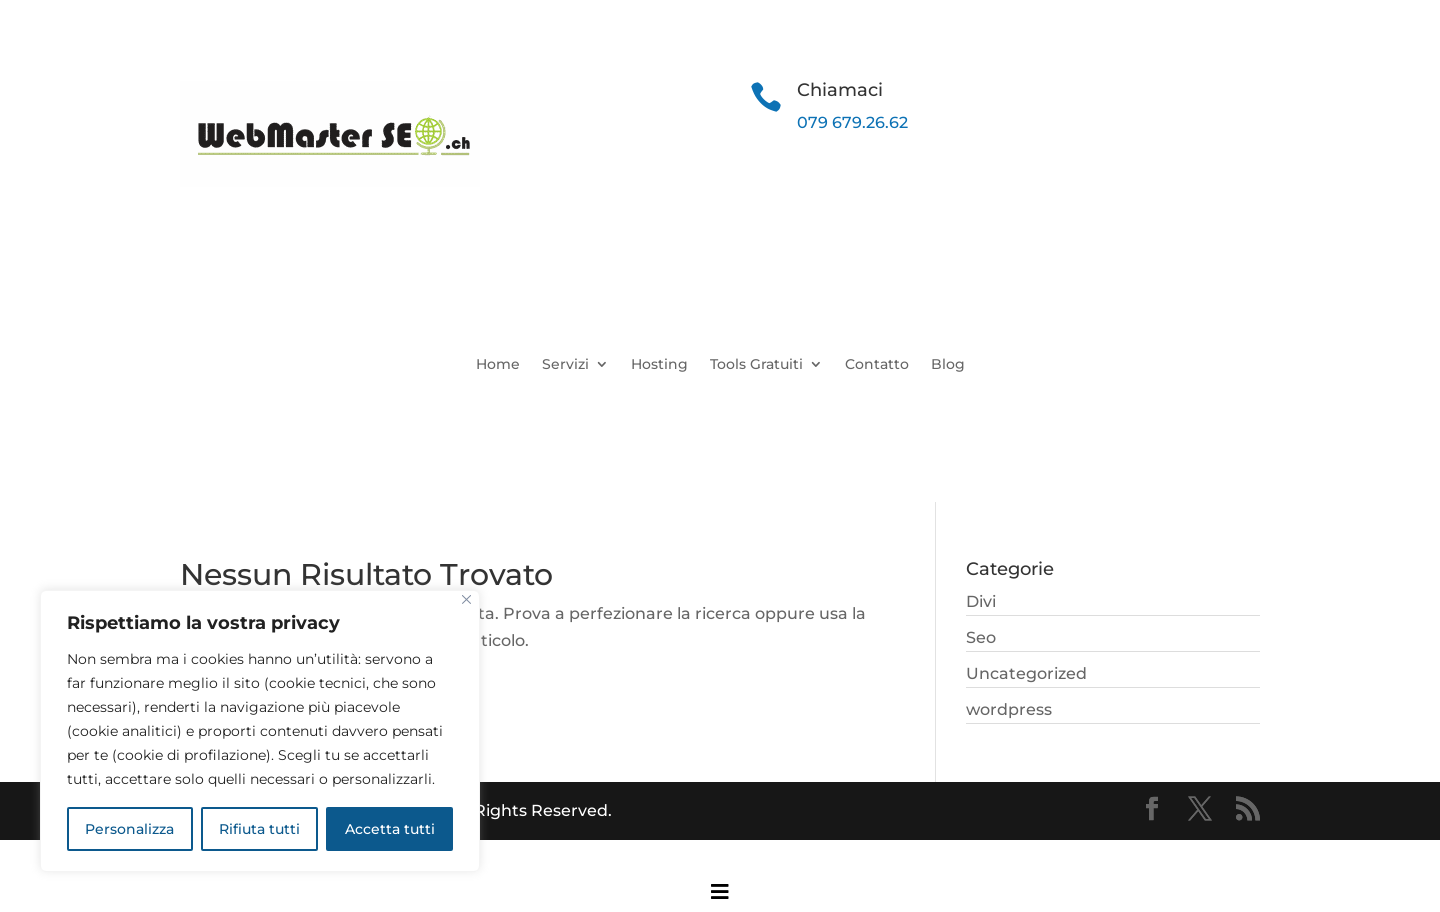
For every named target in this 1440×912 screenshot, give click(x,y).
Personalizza (129, 829)
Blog (948, 365)
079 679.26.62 (852, 122)
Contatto (877, 365)
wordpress (1009, 709)
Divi (981, 601)
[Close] (466, 599)
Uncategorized (1026, 673)
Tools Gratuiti (756, 365)
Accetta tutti (390, 829)
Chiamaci (840, 90)
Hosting (659, 365)
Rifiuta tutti (259, 829)
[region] (260, 731)
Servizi (565, 365)
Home (498, 365)
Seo (981, 637)
